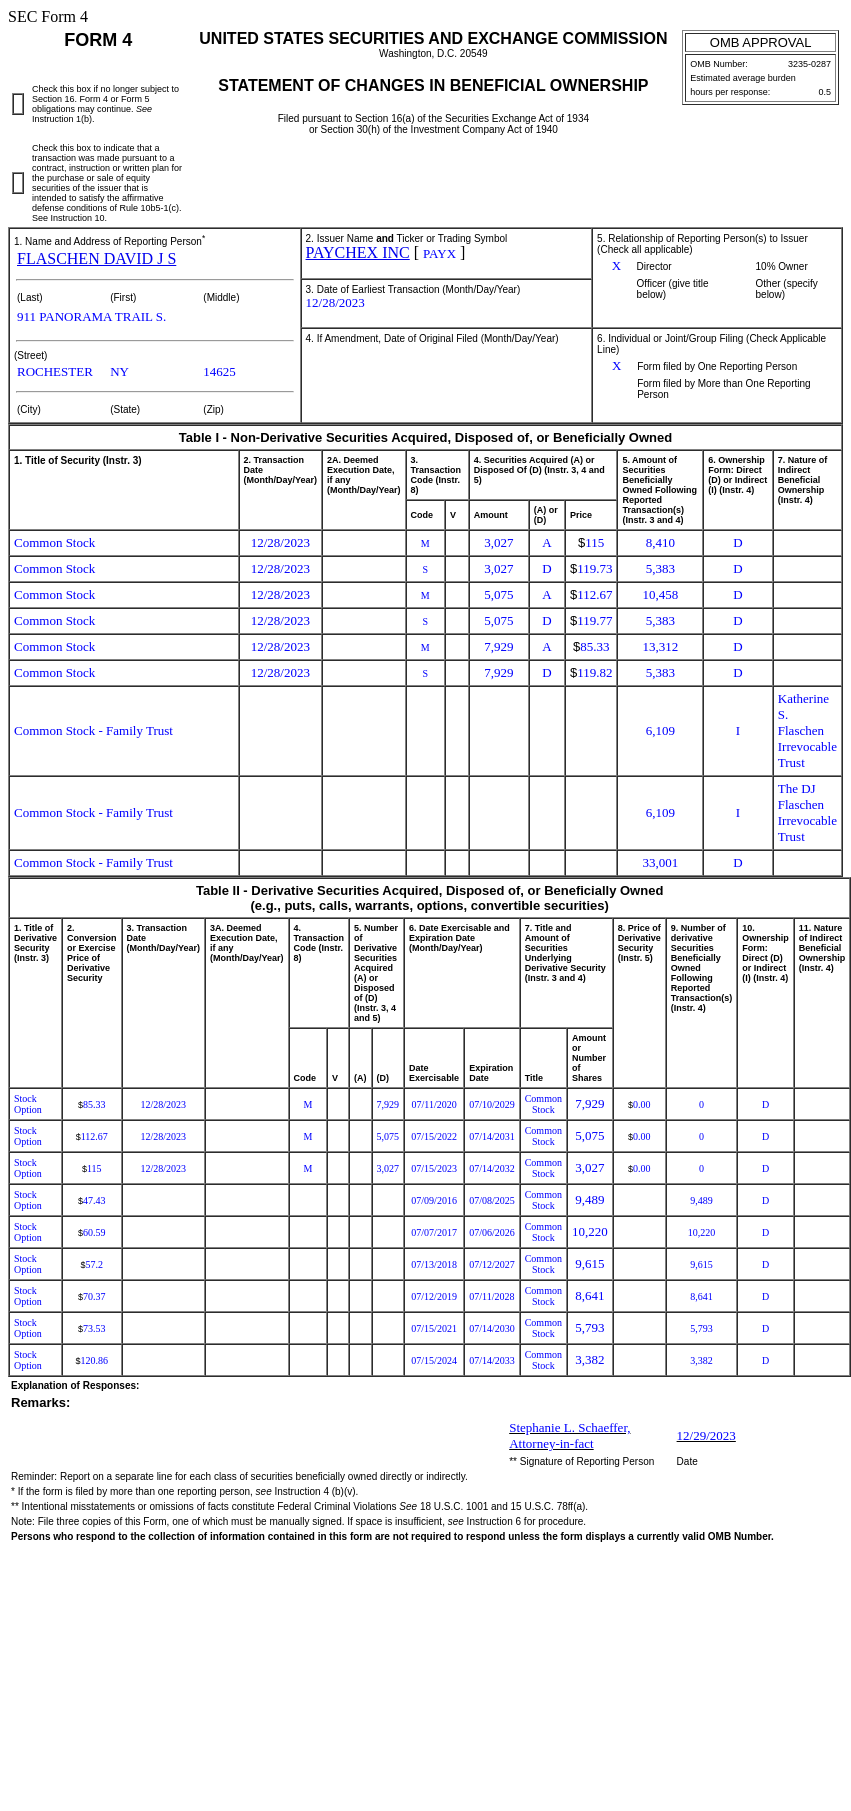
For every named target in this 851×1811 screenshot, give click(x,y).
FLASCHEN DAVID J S (96, 258)
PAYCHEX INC (358, 252)
